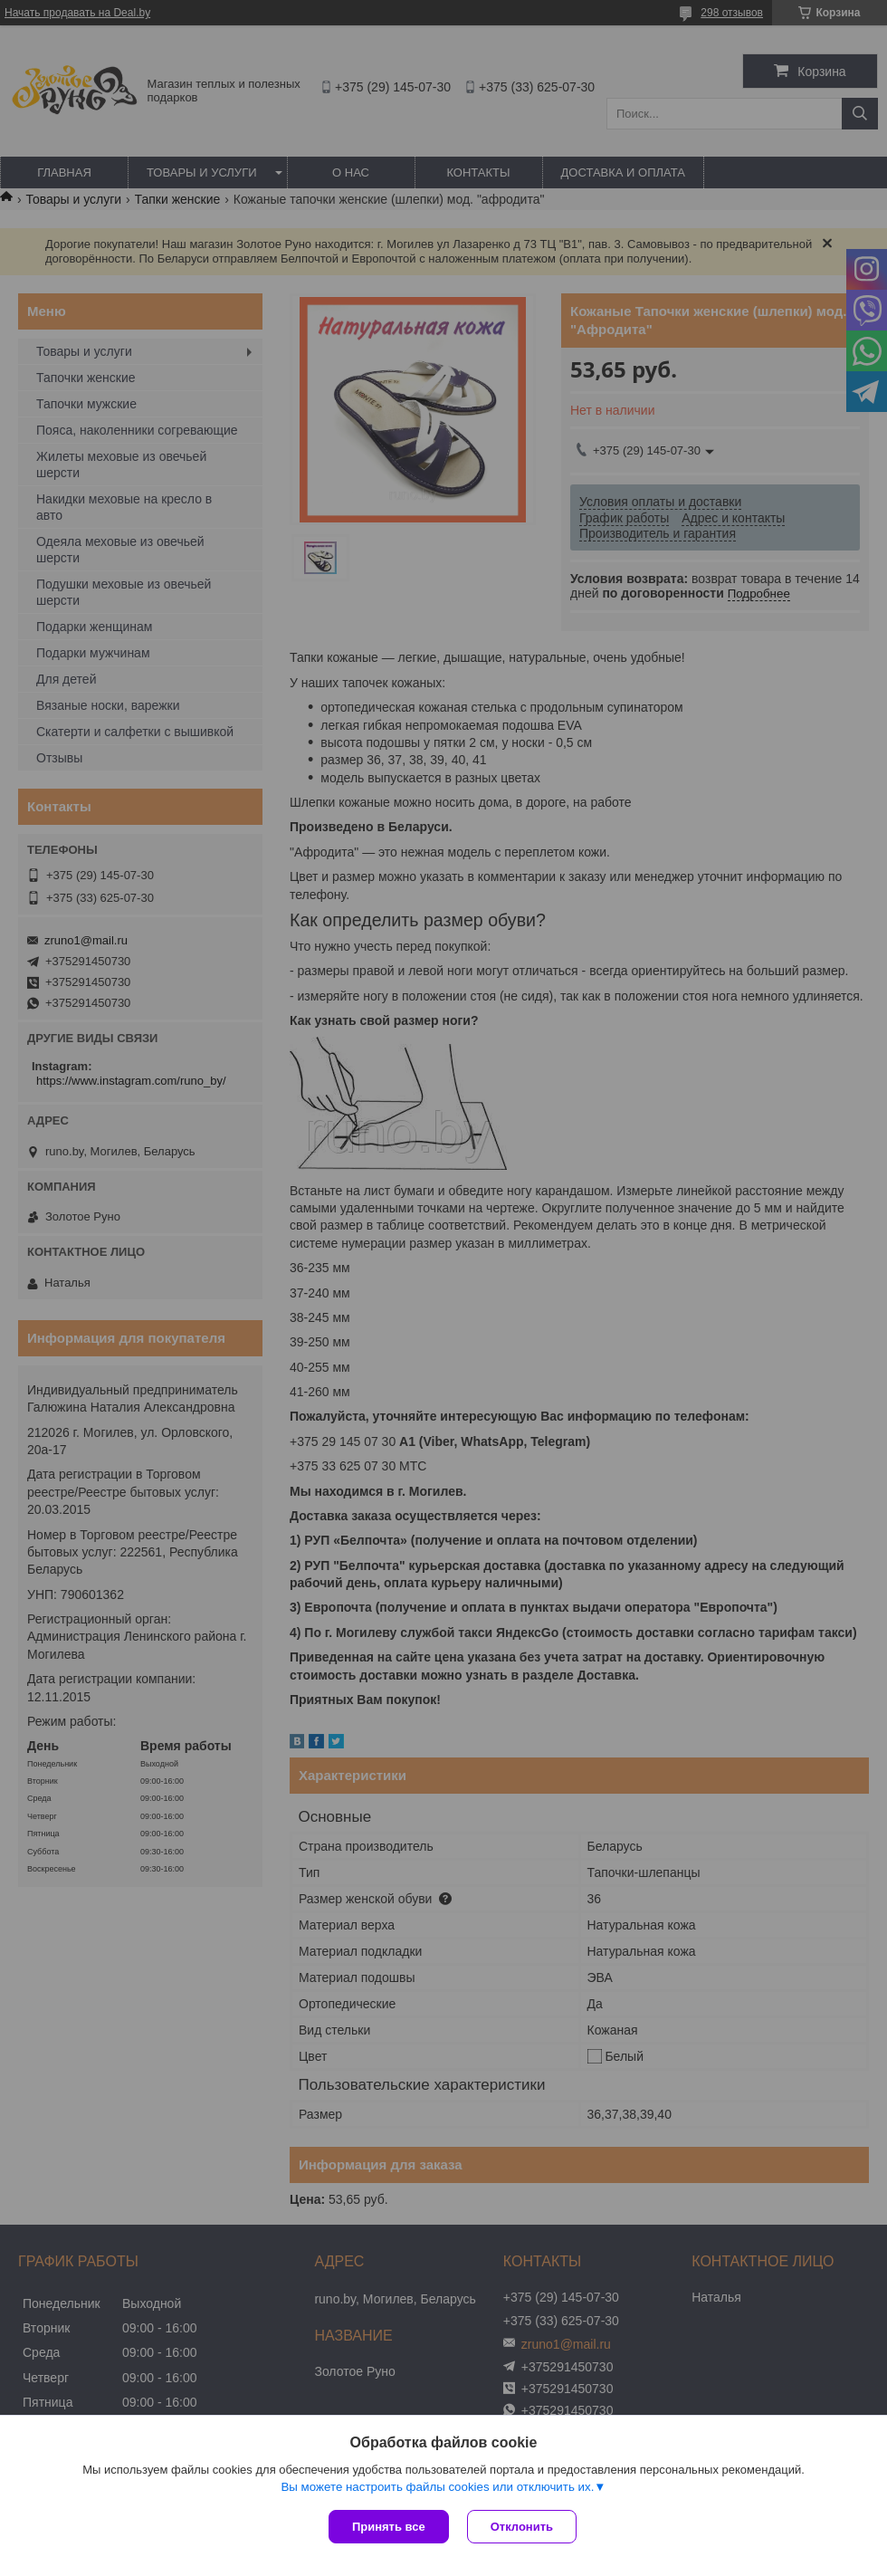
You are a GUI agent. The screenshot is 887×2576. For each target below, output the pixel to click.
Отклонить (522, 2526)
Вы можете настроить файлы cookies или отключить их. (437, 2487)
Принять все (388, 2526)
